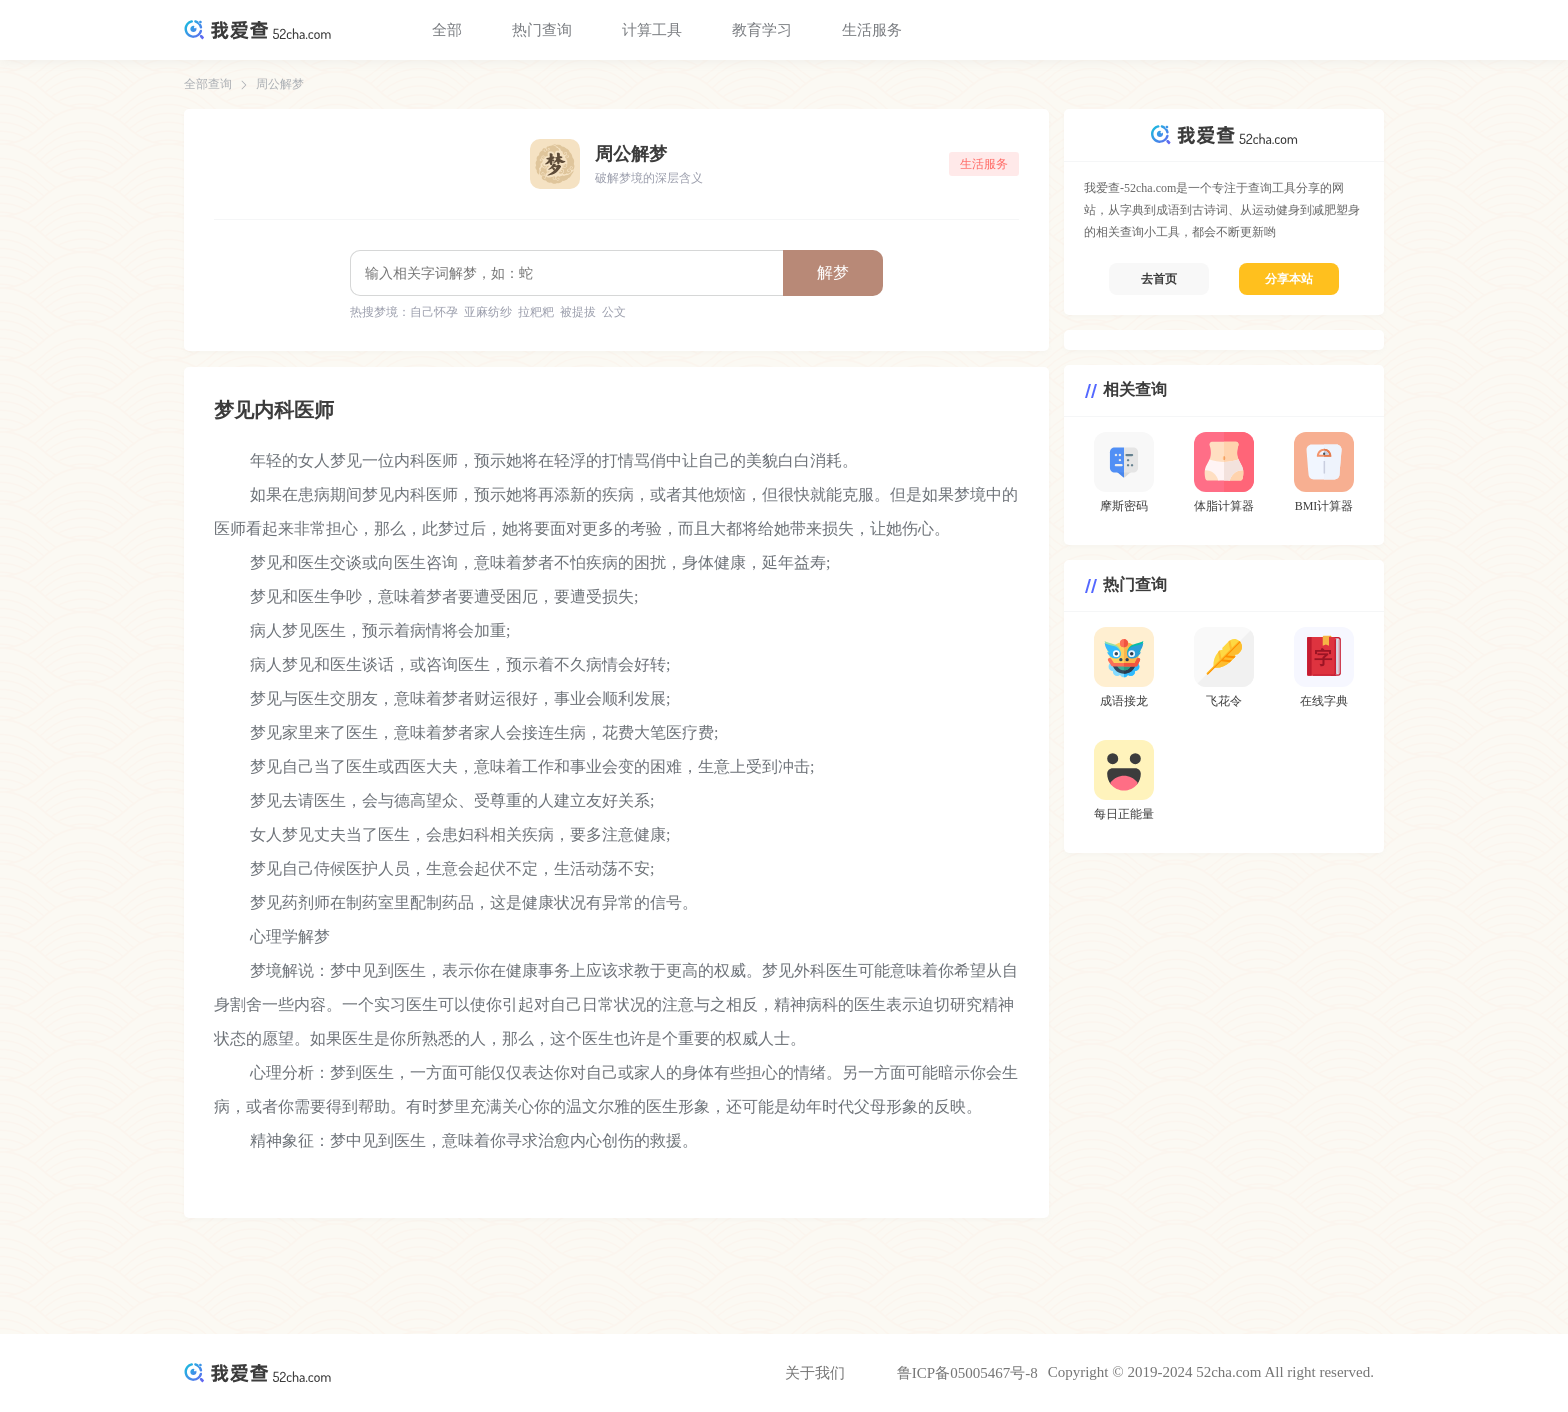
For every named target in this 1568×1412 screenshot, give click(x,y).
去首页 (1159, 279)
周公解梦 (280, 84)
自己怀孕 (434, 312)
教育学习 (762, 30)
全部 (447, 30)
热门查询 (542, 30)
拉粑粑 (536, 312)
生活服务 (872, 30)
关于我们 (815, 1373)
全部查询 (208, 84)
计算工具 (652, 30)
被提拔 (578, 312)
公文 (614, 312)
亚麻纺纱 (488, 312)
